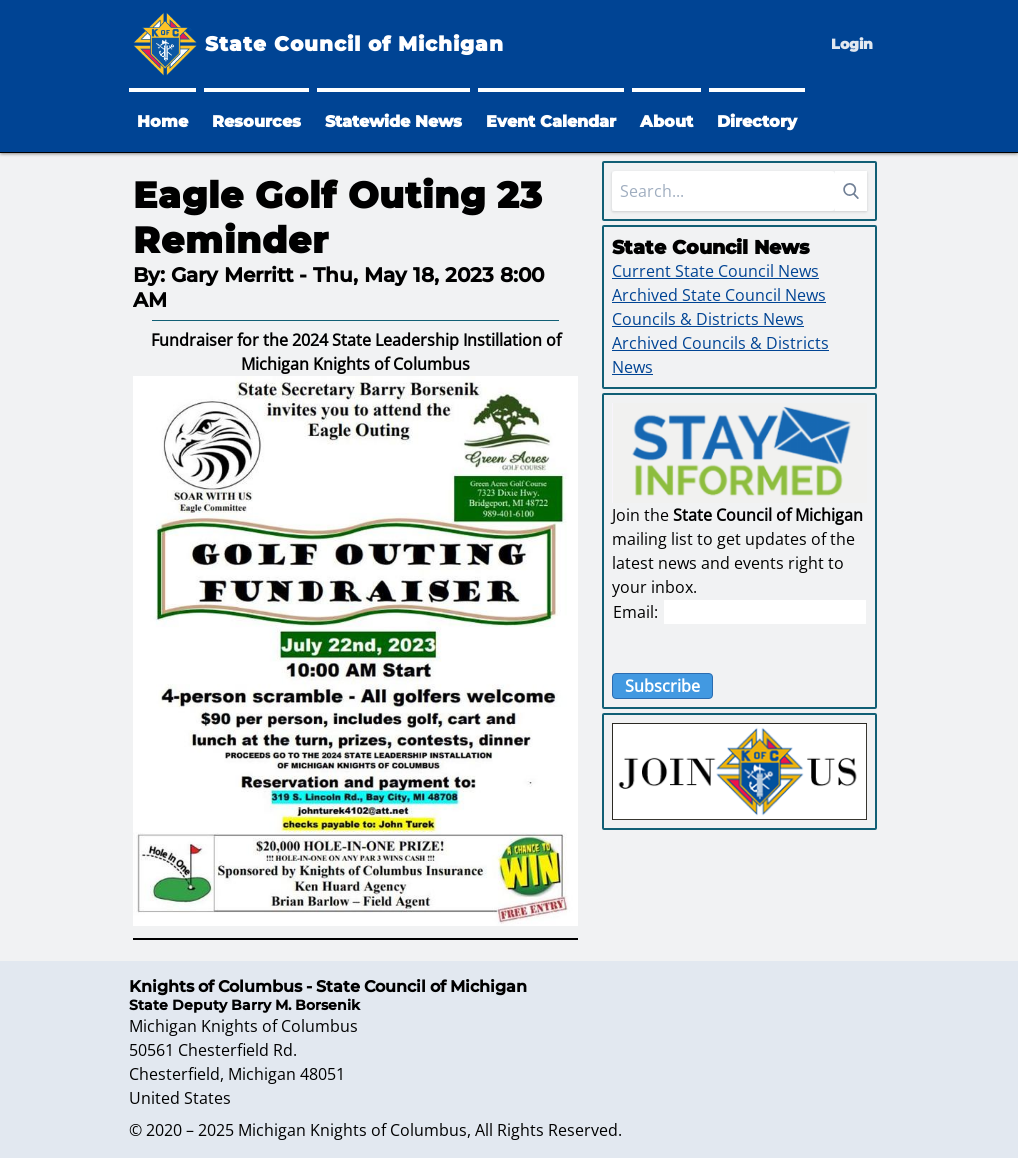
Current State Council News (715, 271)
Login (852, 44)
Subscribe (662, 686)
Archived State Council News (719, 295)
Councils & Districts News (708, 319)
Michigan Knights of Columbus (352, 1130)
